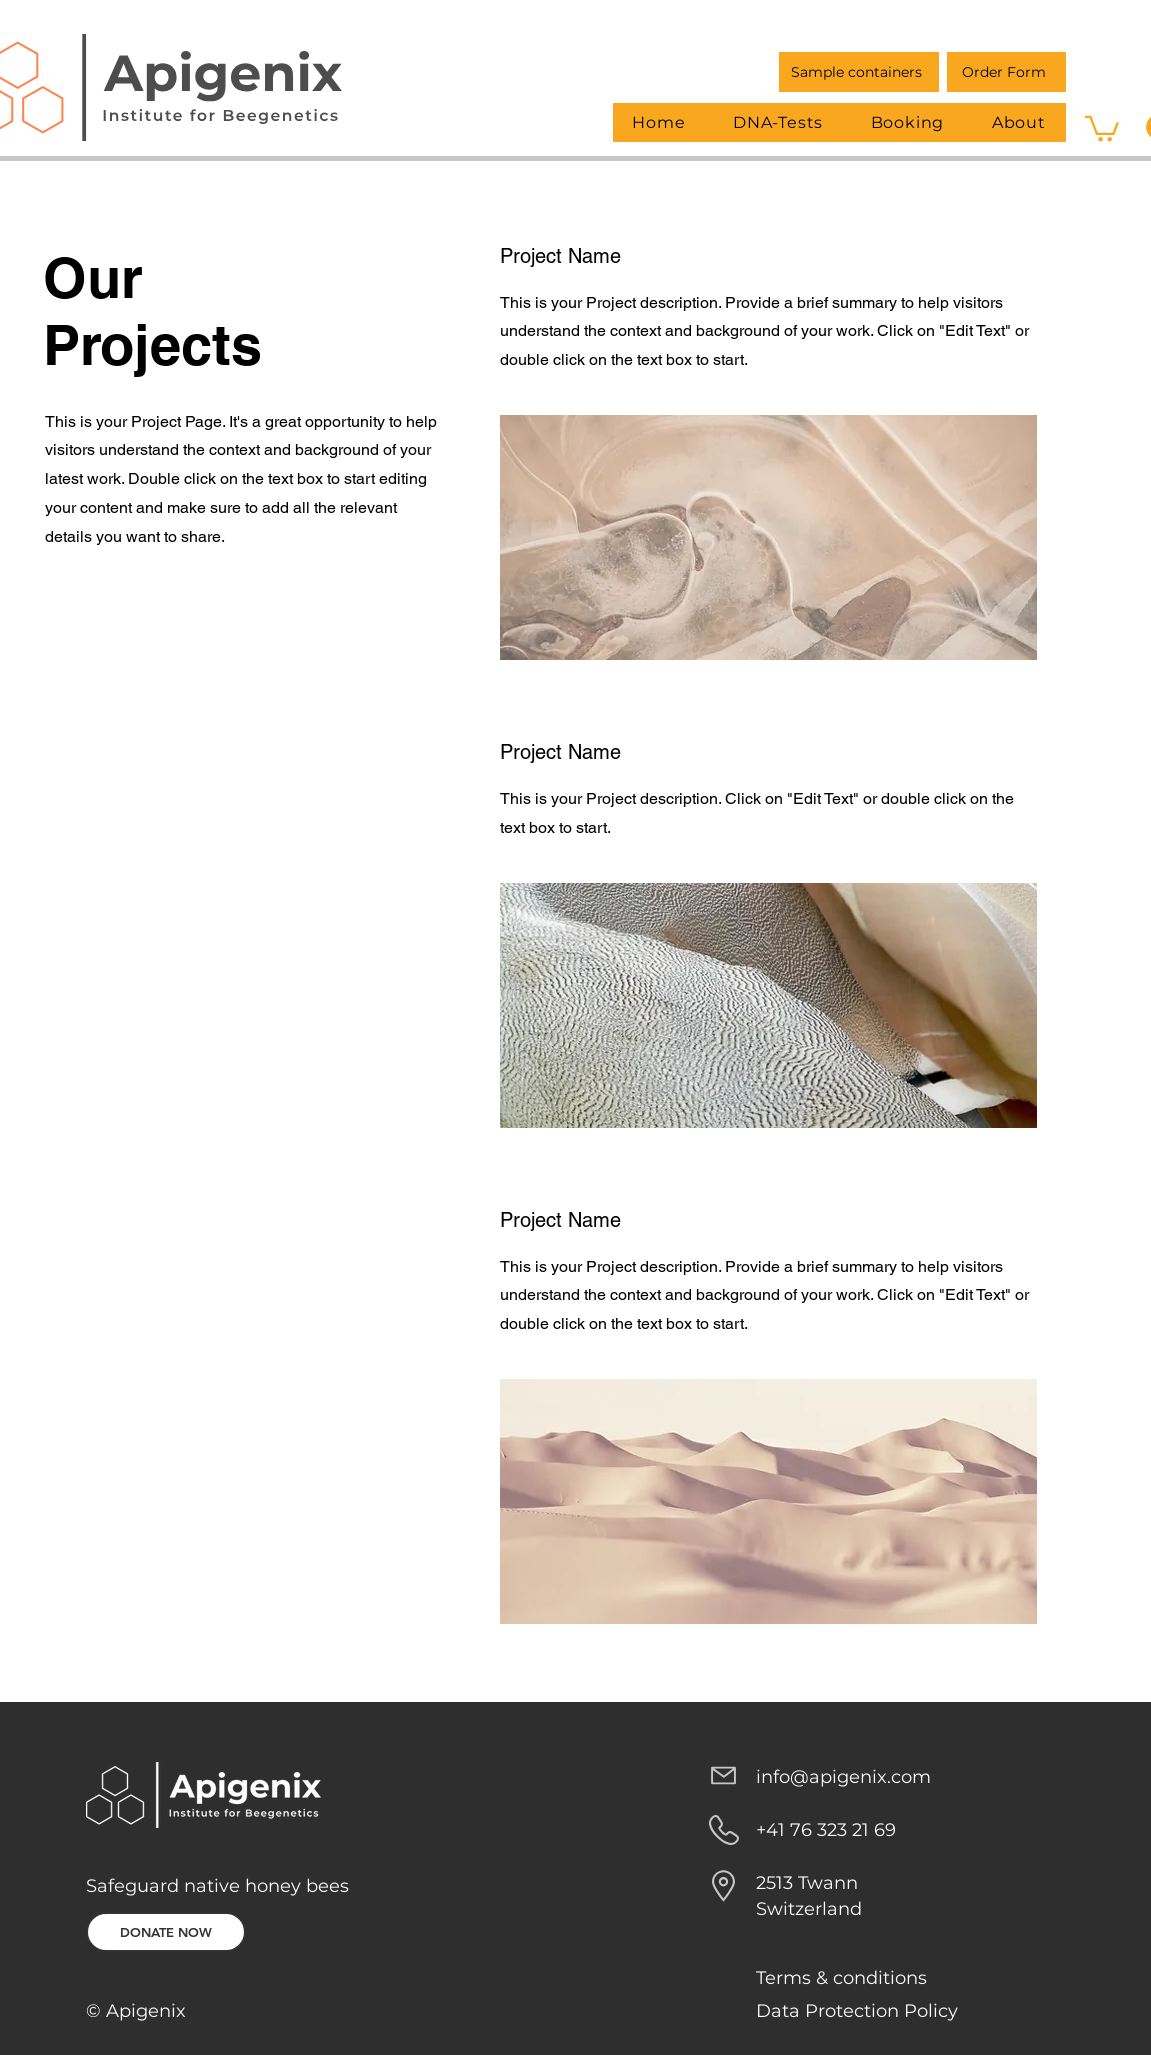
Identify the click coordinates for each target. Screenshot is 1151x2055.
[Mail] (724, 1776)
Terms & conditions (841, 1978)
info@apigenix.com (843, 1777)
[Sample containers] (859, 72)
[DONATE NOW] (166, 1932)
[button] (1102, 127)
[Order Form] (1006, 72)
